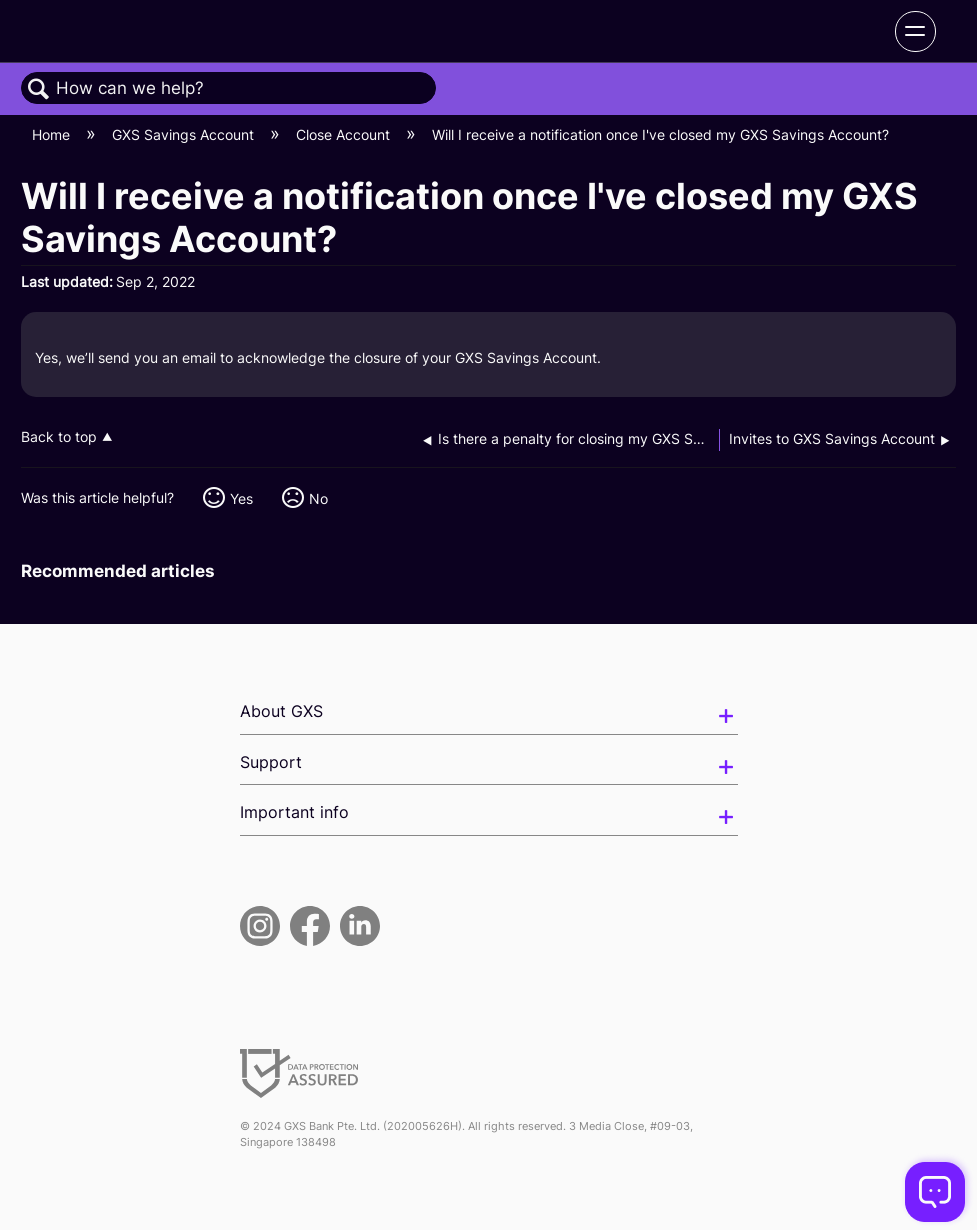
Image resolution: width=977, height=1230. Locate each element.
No (318, 498)
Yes (241, 498)
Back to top (59, 437)
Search (39, 89)
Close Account (345, 134)
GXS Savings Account (185, 134)
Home (53, 134)
